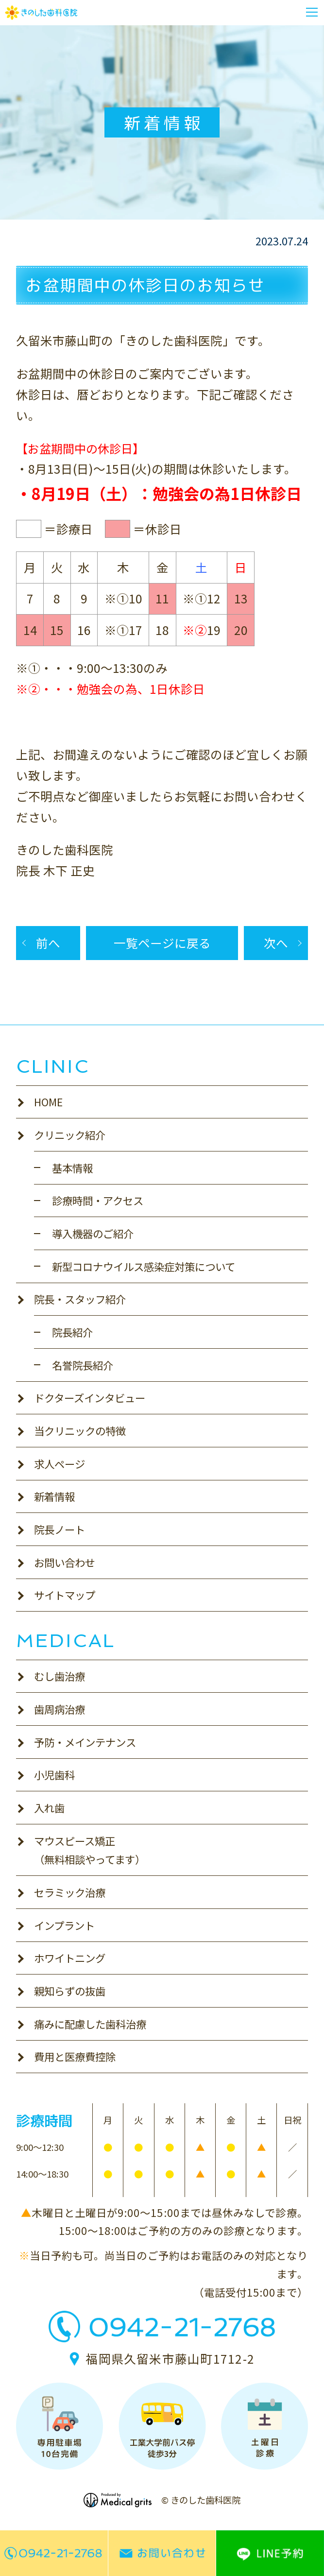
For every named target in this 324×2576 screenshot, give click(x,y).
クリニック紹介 (69, 1134)
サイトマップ (64, 1594)
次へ (276, 942)
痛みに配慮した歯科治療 (90, 2023)
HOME (48, 1101)
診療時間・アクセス (97, 1200)
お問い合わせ (64, 1562)
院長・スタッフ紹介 (80, 1298)
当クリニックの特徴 (80, 1430)
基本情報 (72, 1167)
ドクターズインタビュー (89, 1397)
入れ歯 (49, 1807)
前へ (48, 942)
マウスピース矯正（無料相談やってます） (89, 1850)
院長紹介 (72, 1332)
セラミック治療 (69, 1892)
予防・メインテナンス (85, 1742)
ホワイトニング (69, 1957)
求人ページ (59, 1463)
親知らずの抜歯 (69, 1990)
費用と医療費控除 (75, 2056)
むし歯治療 (59, 1675)
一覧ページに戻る (162, 942)
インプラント (64, 1925)
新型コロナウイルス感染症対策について (143, 1266)
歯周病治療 (59, 1709)
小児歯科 (54, 1774)
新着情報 (54, 1496)
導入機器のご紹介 (93, 1233)
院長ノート (59, 1529)
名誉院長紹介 (82, 1365)
